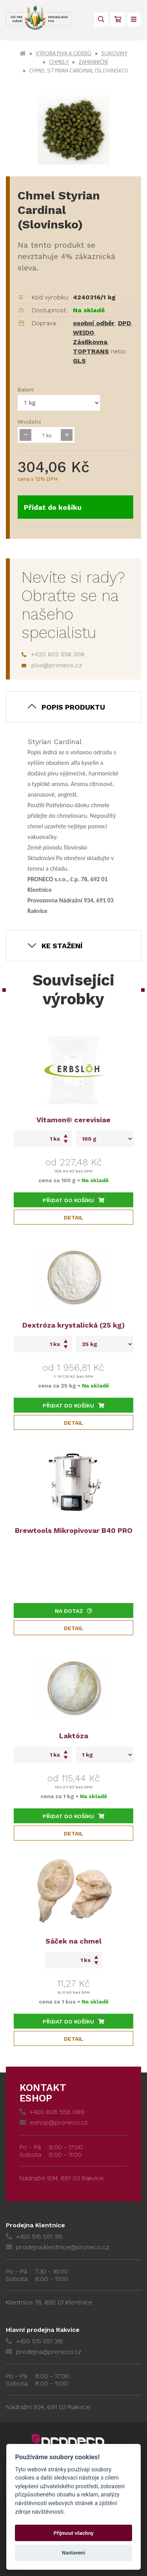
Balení (26, 389)
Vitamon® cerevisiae (73, 1120)
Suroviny (114, 53)
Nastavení (73, 2553)
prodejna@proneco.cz (43, 2351)
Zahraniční (93, 61)
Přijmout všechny (73, 2533)
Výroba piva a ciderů (63, 53)
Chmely (59, 61)
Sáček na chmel (73, 1941)
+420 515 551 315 (34, 2236)
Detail (73, 1217)
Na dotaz (74, 1611)
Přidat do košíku (53, 507)
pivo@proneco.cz (52, 665)
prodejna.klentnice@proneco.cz (57, 2247)
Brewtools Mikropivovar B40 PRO (73, 1530)
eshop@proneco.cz (53, 2122)
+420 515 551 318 (34, 2341)
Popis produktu (73, 707)
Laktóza (73, 1736)
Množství (29, 421)
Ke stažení (62, 946)
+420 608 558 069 (52, 2112)
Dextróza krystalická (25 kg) (73, 1325)
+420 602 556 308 (53, 654)
